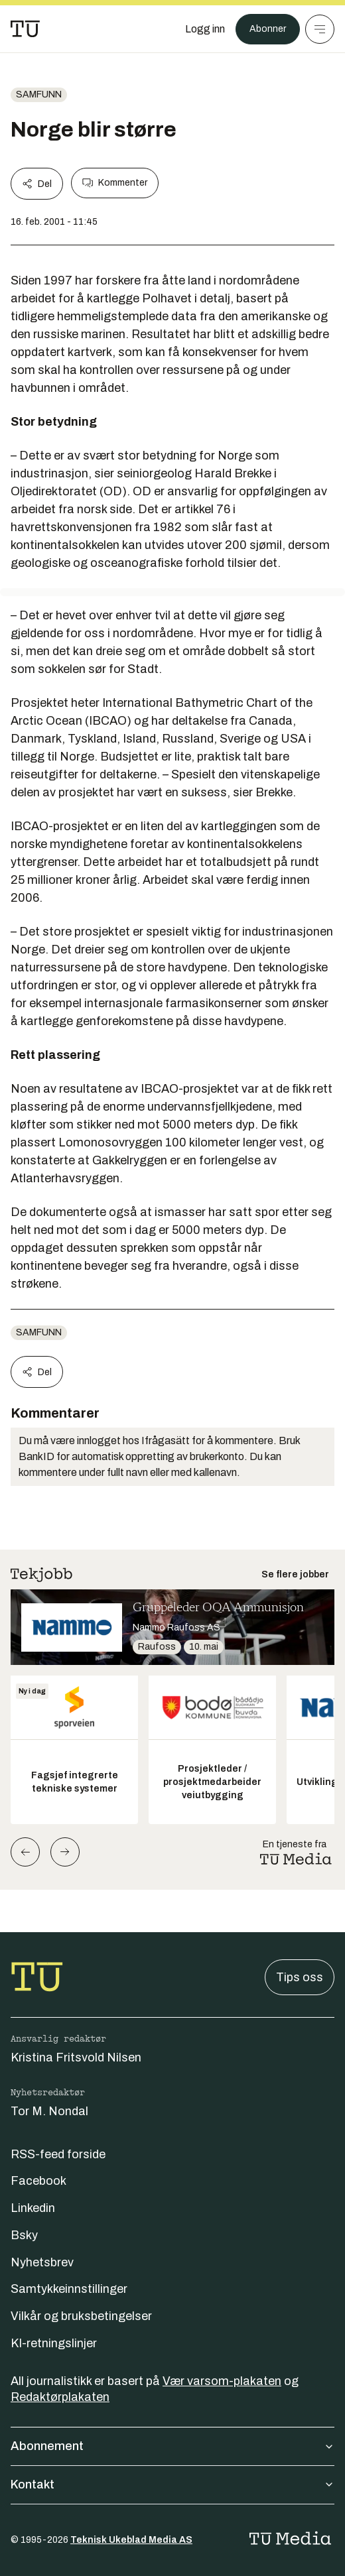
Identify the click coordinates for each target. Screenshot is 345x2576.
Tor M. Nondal (49, 2111)
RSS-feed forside (58, 2154)
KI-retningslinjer (54, 2343)
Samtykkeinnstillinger (69, 2289)
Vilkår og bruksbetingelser (81, 2316)
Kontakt (172, 2484)
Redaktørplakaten (60, 2397)
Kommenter (114, 183)
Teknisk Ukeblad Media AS (131, 2540)
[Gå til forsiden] (25, 29)
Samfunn (39, 94)
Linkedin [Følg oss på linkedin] (33, 2208)
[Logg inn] (205, 29)
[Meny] (319, 29)
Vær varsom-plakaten (222, 2381)
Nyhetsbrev (42, 2262)
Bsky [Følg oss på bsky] (24, 2235)
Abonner (267, 29)
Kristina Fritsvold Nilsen (76, 2057)
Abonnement (172, 2446)
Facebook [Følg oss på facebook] (38, 2180)
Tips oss (299, 1977)
